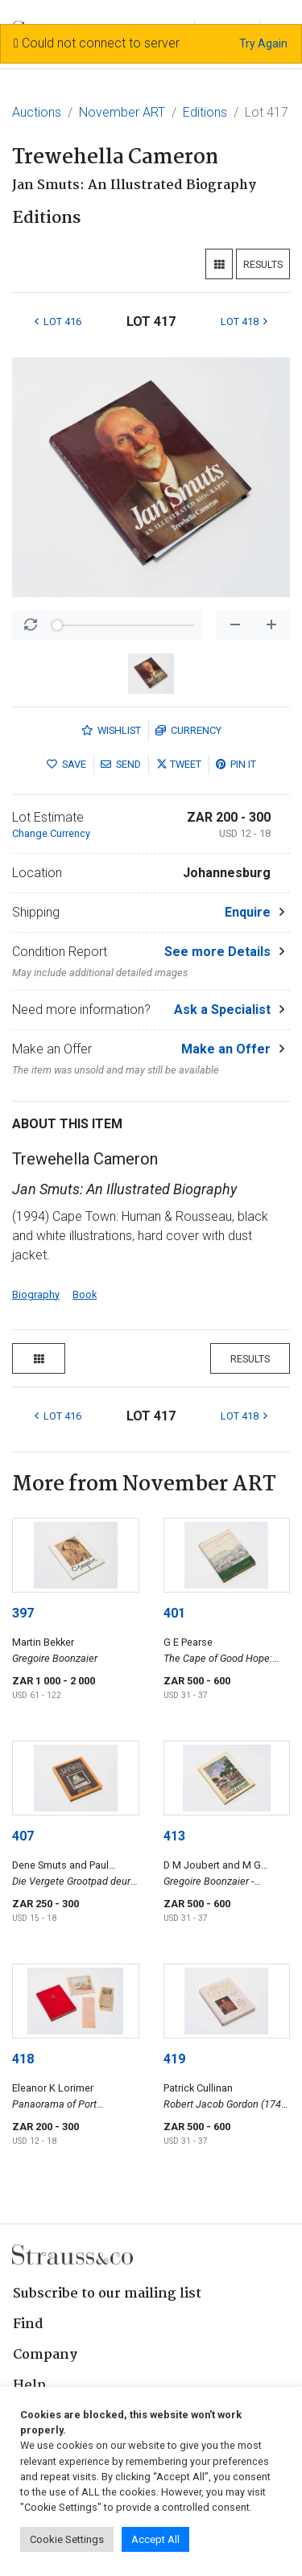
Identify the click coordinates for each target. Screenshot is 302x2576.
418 (23, 2059)
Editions (205, 112)
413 (174, 1836)
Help (29, 2386)
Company (45, 2355)
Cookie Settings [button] (67, 2539)
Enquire (248, 912)
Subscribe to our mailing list (107, 2294)
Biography (36, 1294)
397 (23, 1613)
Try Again (263, 43)
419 (174, 2059)
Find (28, 2324)
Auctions (36, 112)
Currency (188, 730)
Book (84, 1294)
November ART (122, 112)
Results (263, 264)
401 (174, 1613)
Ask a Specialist (222, 1009)
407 (23, 1836)
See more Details (217, 951)
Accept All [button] (155, 2539)
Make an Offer (226, 1049)
